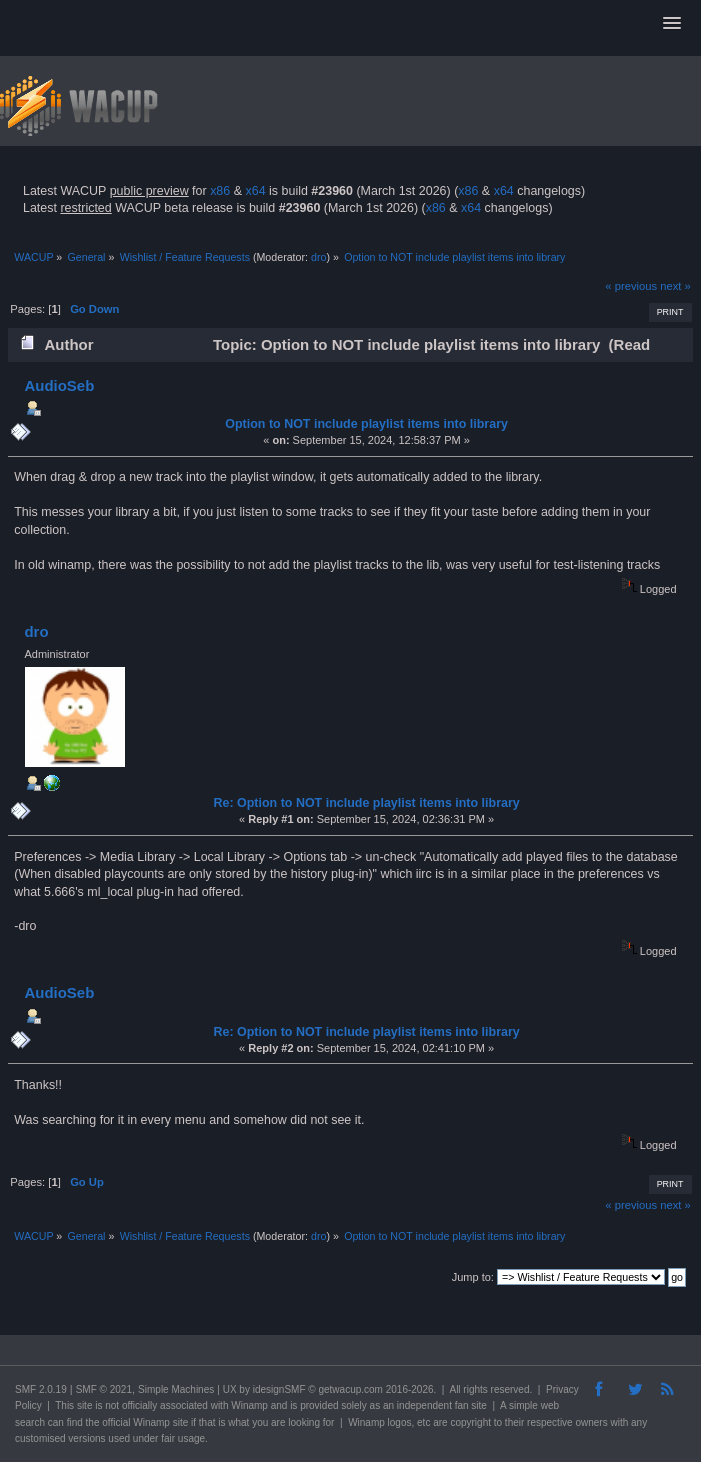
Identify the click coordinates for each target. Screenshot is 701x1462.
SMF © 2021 (104, 1389)
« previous (631, 286)
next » (675, 286)
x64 (255, 191)
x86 (220, 191)
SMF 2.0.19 (41, 1389)
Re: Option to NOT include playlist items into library (367, 803)
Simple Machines (176, 1389)
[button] (672, 24)
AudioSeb (59, 385)
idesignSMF (279, 1389)
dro (318, 257)
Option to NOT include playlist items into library (366, 424)
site (85, 1405)
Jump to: (473, 1277)
